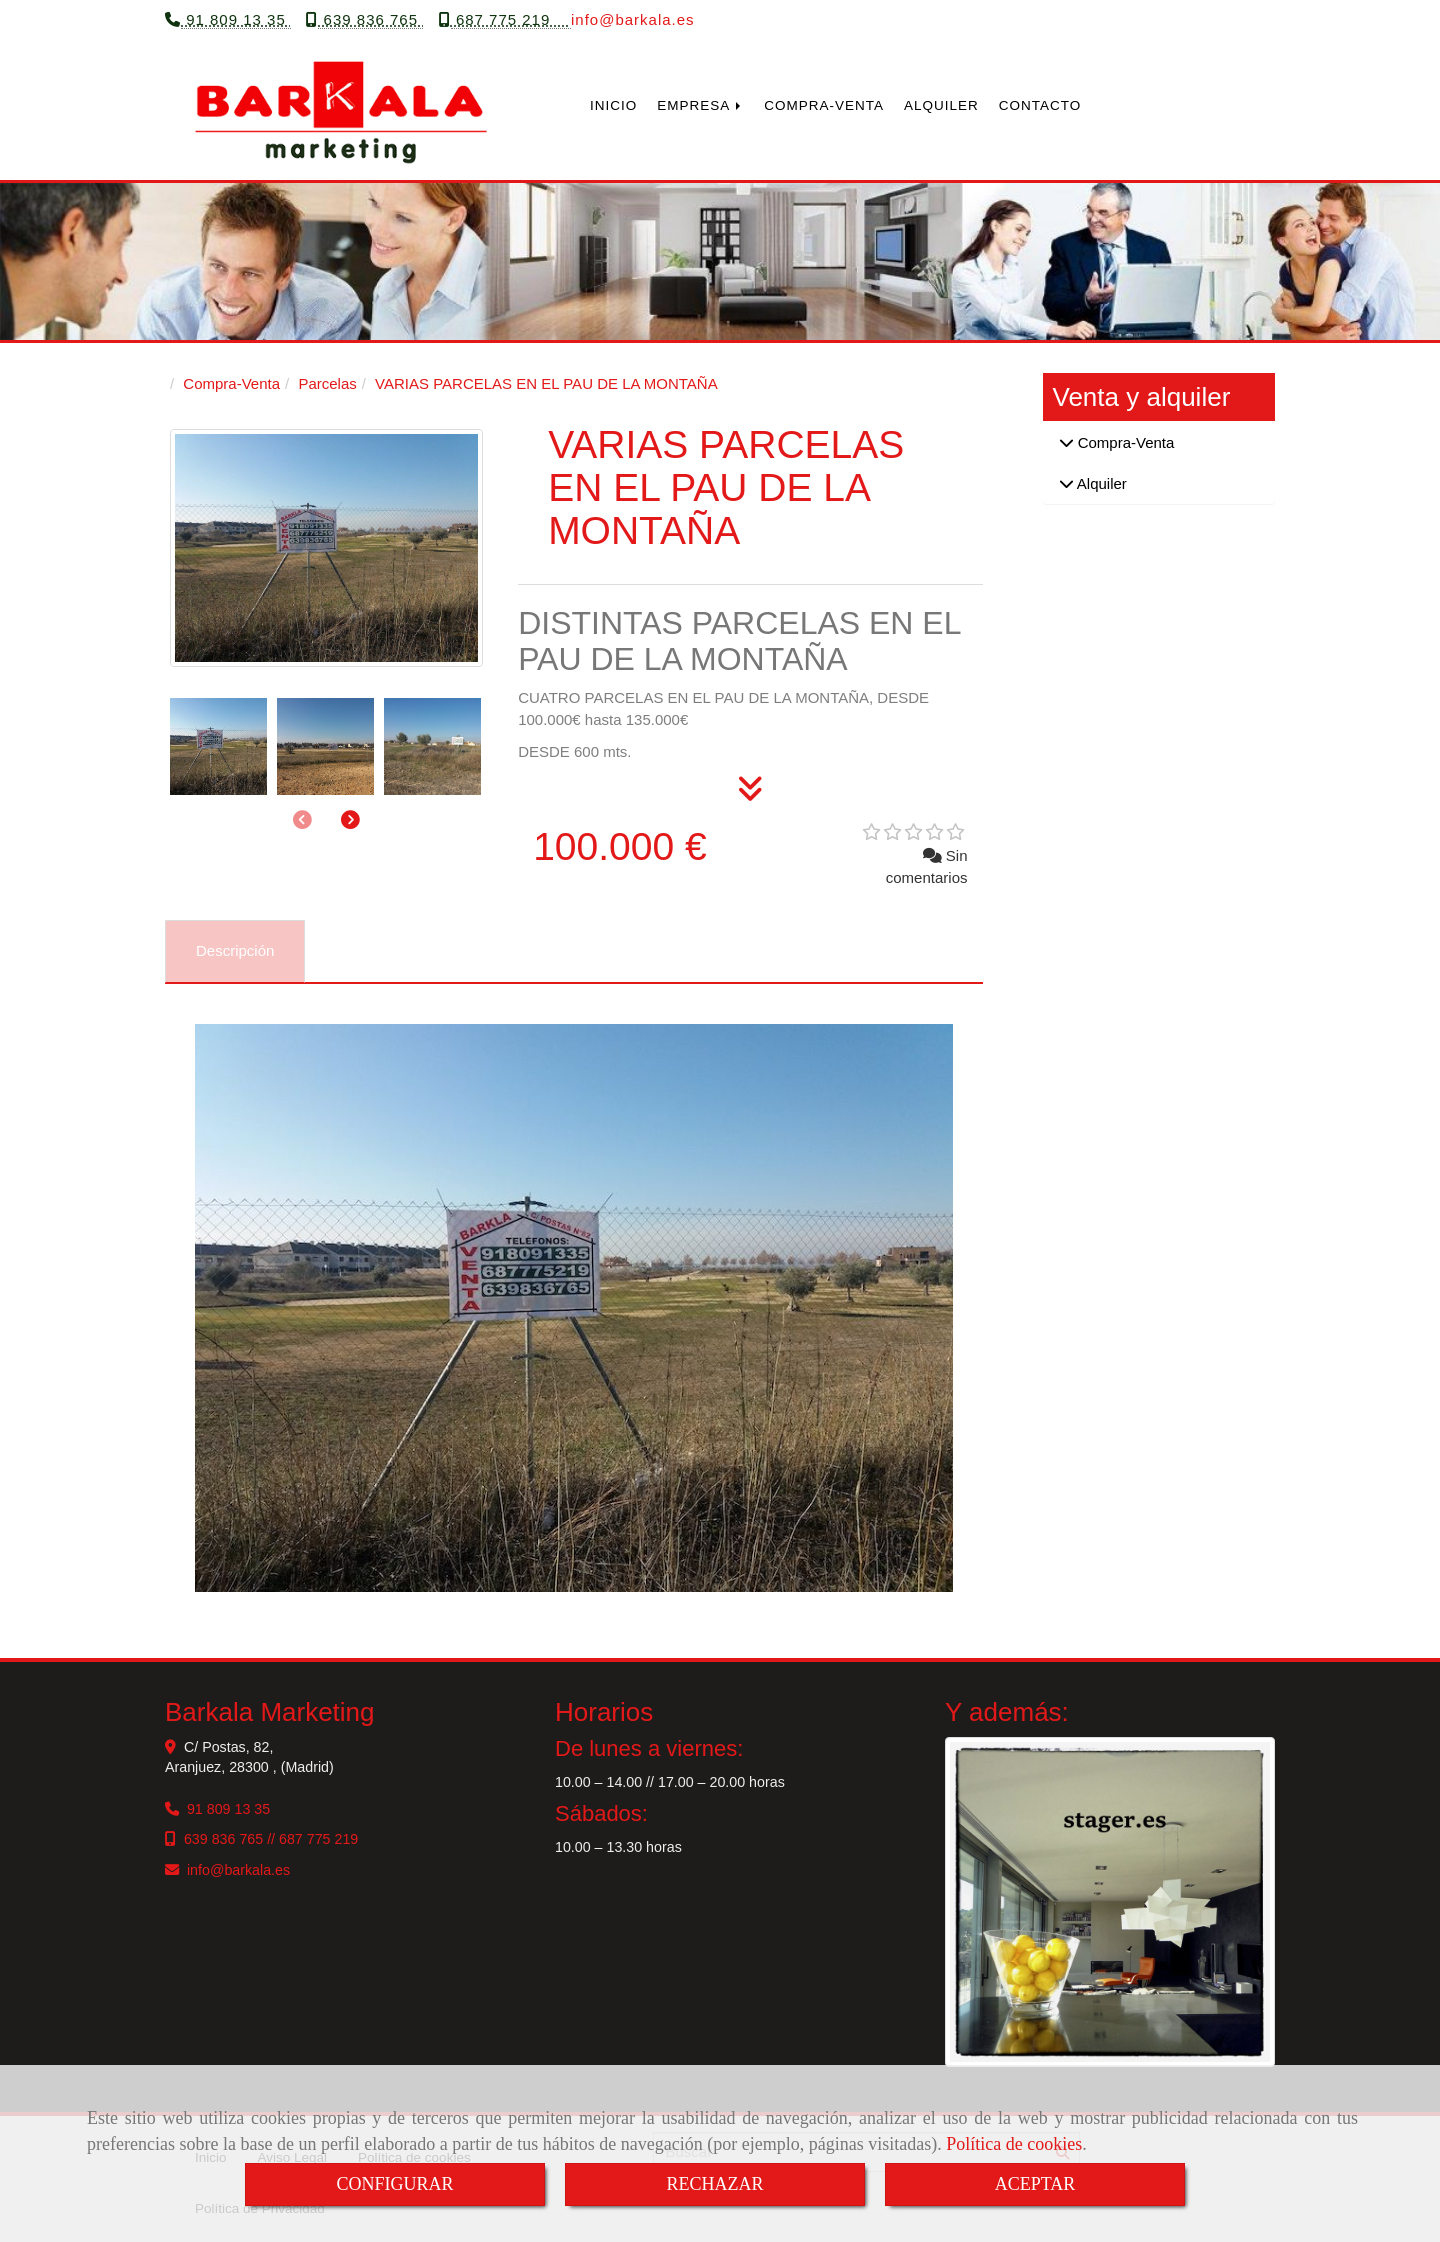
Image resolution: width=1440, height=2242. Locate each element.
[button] (350, 819)
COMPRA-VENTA (824, 104)
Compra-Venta (1124, 441)
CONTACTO (1040, 104)
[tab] (235, 951)
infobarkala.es (633, 18)
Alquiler (1100, 482)
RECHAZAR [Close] (714, 2184)
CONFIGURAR (394, 2184)
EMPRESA (700, 104)
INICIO (613, 104)
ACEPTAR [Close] (1035, 2184)
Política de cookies (1014, 2144)
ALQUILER (941, 104)
